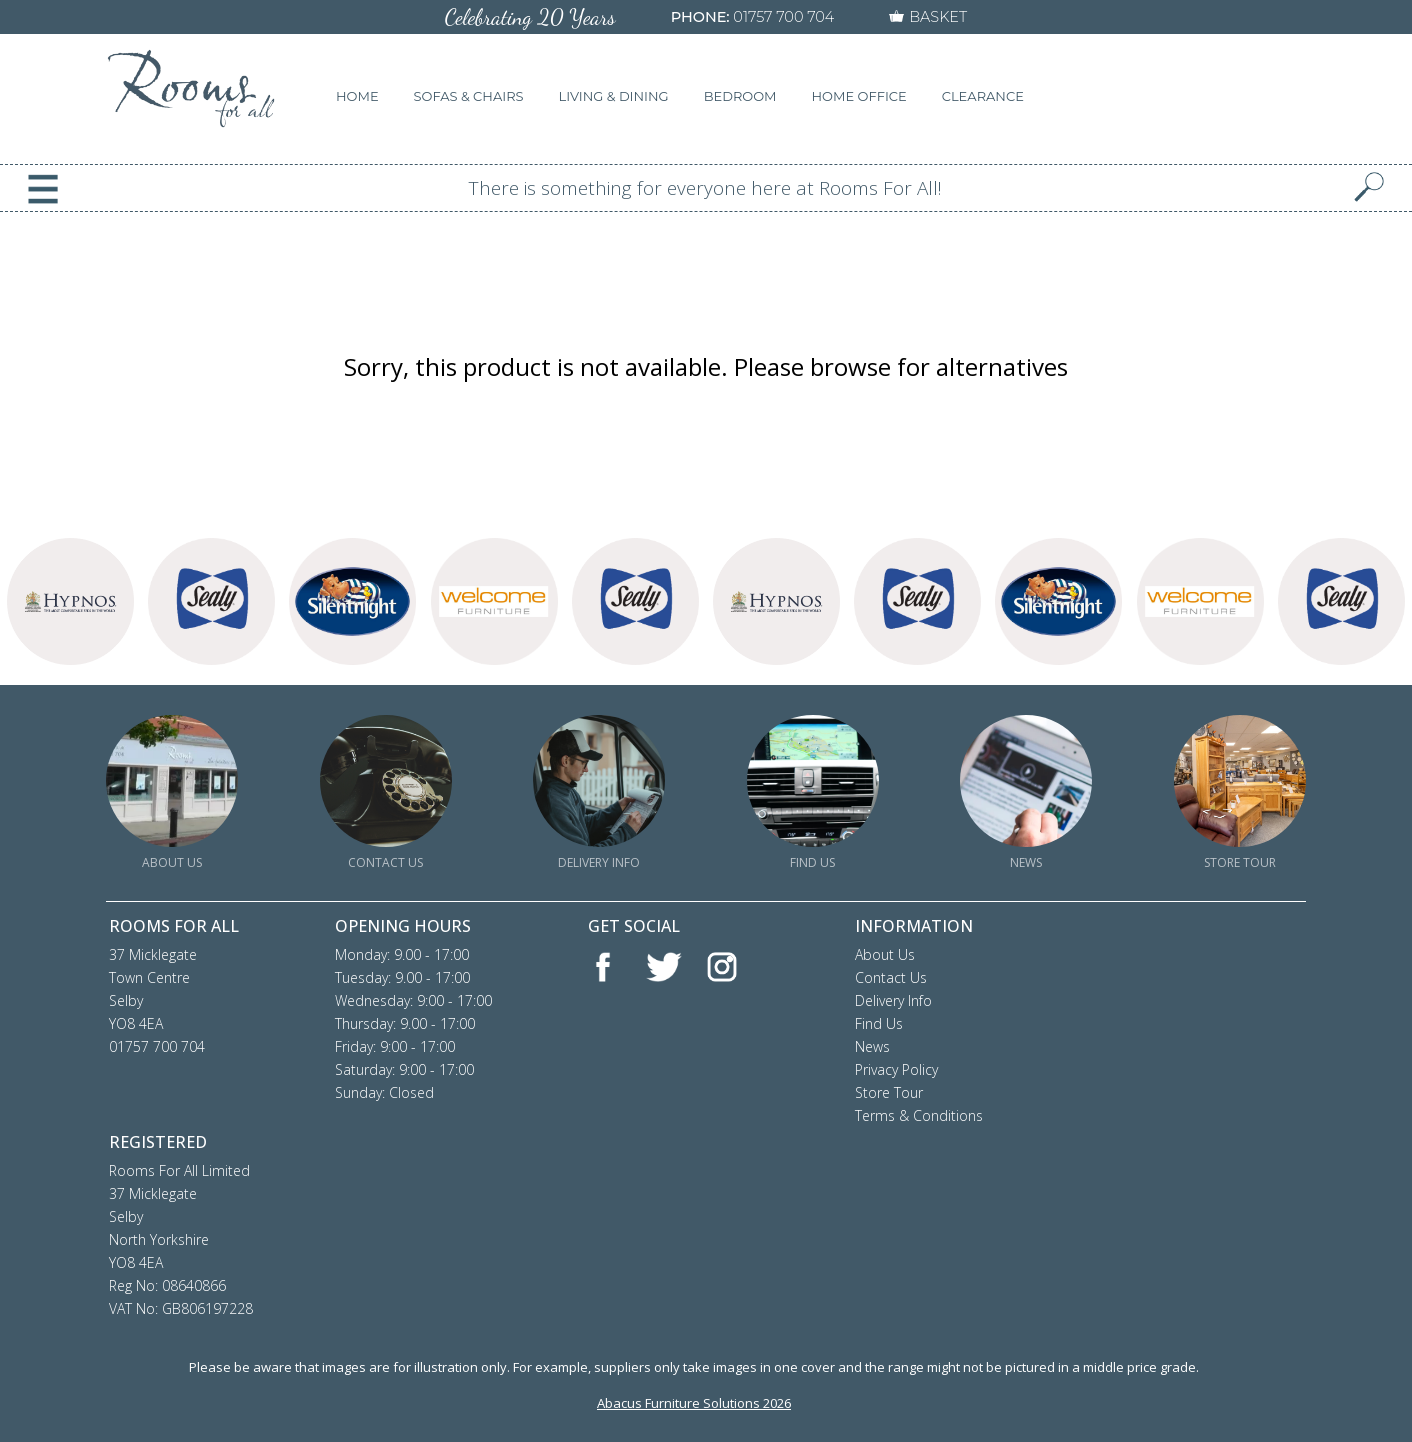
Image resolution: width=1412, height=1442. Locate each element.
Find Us (879, 1023)
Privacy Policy (896, 1069)
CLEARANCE (983, 96)
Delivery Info (893, 1000)
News (872, 1046)
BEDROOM (740, 96)
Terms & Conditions (919, 1115)
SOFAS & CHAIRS (469, 96)
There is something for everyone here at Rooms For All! (705, 188)
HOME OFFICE (859, 96)
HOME (357, 96)
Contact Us (891, 977)
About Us (885, 954)
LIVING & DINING (614, 96)
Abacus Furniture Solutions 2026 (694, 1403)
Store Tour (889, 1092)
